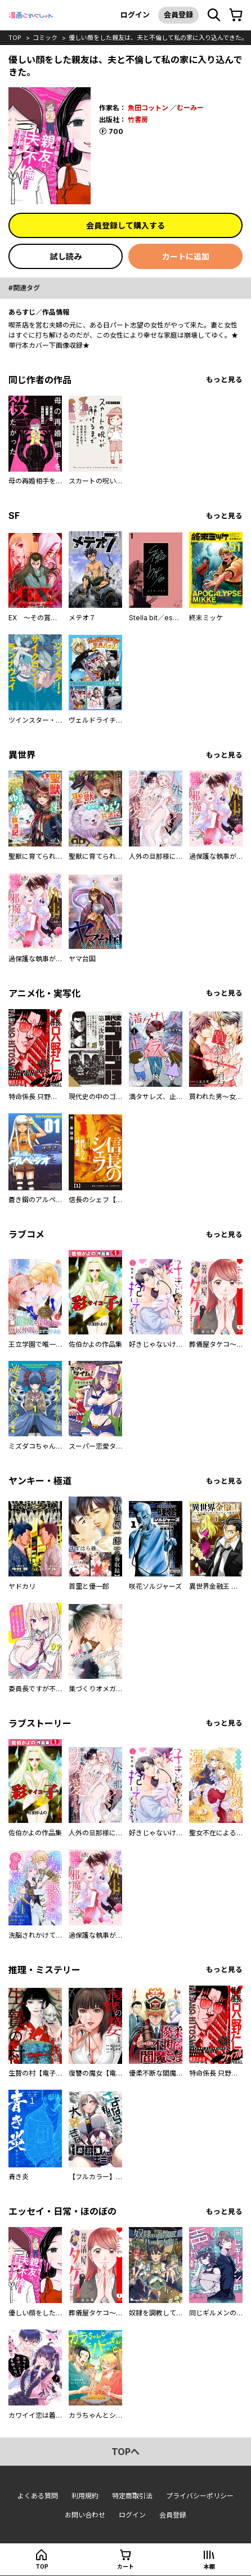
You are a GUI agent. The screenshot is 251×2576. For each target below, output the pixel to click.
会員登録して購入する (125, 225)
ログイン (135, 14)
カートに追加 (185, 256)
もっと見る (224, 379)
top (14, 38)
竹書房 (138, 119)
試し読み (66, 256)
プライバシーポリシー (200, 2496)
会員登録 (178, 14)
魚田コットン (148, 108)
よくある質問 (37, 2496)
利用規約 (84, 2496)
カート (125, 2566)
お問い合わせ (85, 2515)
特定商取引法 (132, 2496)
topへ (125, 2451)
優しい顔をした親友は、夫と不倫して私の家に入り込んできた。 (158, 38)
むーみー (190, 108)
